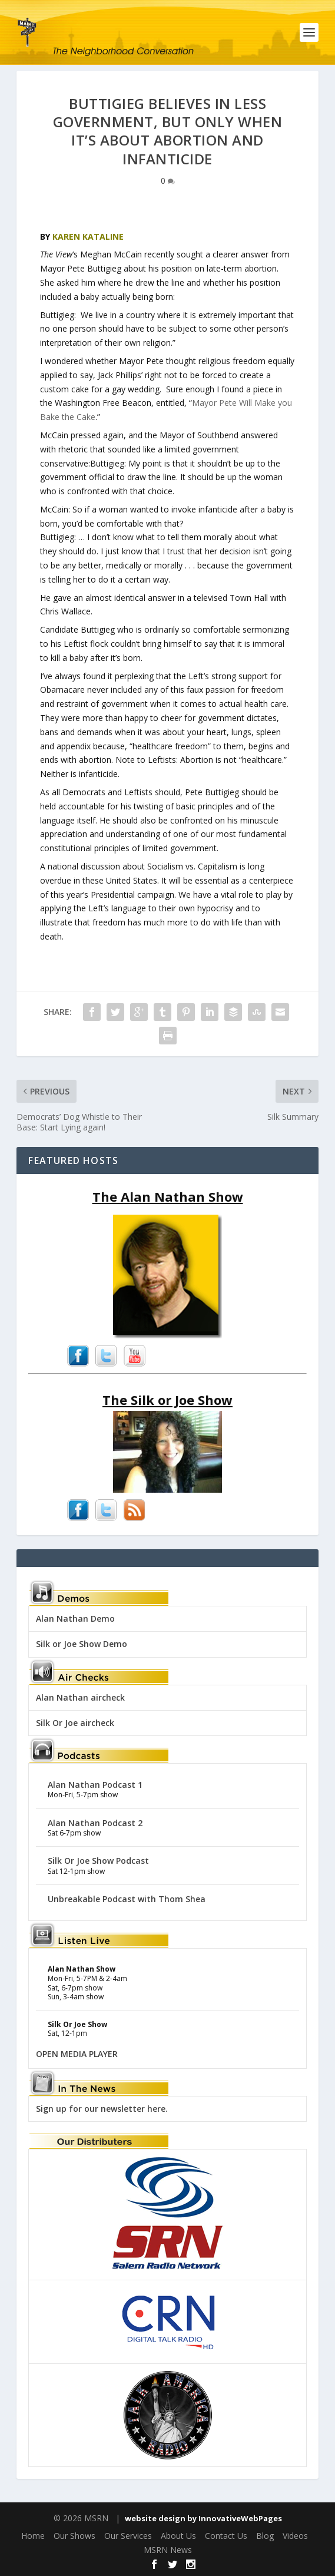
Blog (265, 2535)
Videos (295, 2535)
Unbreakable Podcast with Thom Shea (126, 1898)
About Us (178, 2535)
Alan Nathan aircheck (80, 1697)
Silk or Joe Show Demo (81, 1643)
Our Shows (74, 2535)
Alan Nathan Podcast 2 (95, 1822)
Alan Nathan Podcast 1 (95, 1784)
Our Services (128, 2535)
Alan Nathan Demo (75, 1618)
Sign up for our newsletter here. (102, 2108)
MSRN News (168, 2549)
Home (33, 2535)
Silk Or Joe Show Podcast (98, 1860)
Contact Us (226, 2535)
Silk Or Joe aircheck (75, 1722)
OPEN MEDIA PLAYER (77, 2053)
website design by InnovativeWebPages (203, 2518)
